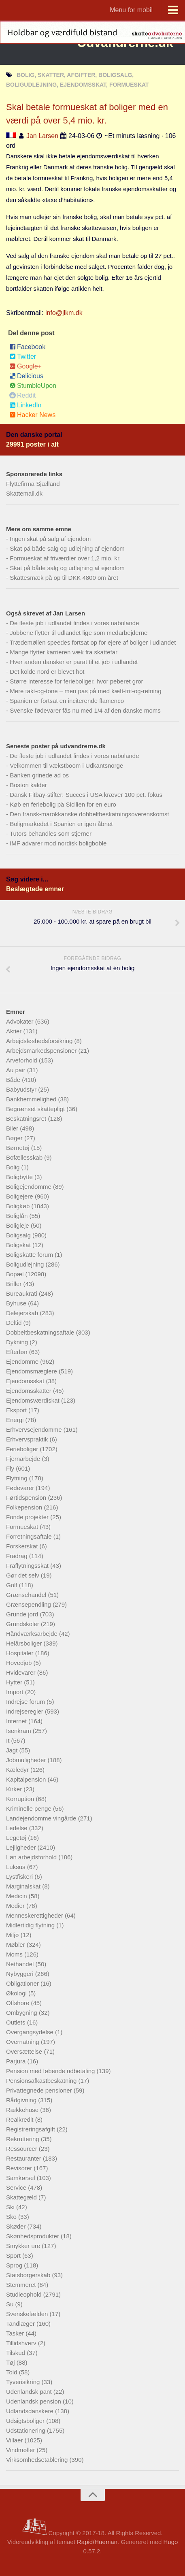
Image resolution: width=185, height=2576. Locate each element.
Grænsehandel (27, 1594)
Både (14, 1079)
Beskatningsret (27, 1118)
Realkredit (20, 2119)
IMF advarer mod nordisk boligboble (58, 843)
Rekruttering (23, 2138)
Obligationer (23, 1983)
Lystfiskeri (20, 1876)
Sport (14, 2255)
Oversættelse (25, 2051)
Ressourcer (22, 2148)
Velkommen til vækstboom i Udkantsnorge (66, 765)
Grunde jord (23, 1614)
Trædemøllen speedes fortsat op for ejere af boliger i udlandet (93, 642)
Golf (12, 1585)
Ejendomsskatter (29, 1390)
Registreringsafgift (31, 2129)
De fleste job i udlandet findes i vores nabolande (74, 623)
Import (15, 1691)
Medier (16, 1905)
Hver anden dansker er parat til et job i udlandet (74, 661)
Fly (11, 1468)
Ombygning (22, 2012)
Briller (14, 1283)
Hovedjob (20, 1662)
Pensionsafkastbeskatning (42, 2080)
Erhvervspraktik (28, 1439)
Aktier (14, 1031)
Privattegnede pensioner (40, 2090)
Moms (15, 1954)
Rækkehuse (23, 2109)
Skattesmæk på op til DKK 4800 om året (64, 577)
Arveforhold (22, 1060)
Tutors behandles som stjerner (50, 833)
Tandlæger (21, 2323)
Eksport (17, 1410)
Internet (17, 1721)
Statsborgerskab (29, 2275)
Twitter (22, 356)
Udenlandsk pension (34, 2401)
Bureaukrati (22, 1293)
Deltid (14, 1322)
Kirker (14, 1789)
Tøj (11, 2362)
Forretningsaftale (29, 1536)
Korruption (21, 1798)
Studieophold (24, 2294)
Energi (16, 1419)
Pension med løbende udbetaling (51, 2070)
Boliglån (18, 1215)
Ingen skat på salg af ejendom (50, 538)
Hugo (170, 2541)
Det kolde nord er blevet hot (47, 671)
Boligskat (19, 1244)
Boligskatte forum (30, 1254)
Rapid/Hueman (97, 2541)
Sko (12, 2216)
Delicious (26, 376)
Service (17, 2187)
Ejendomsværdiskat (33, 1400)
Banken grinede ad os (39, 775)
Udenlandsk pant (29, 2391)
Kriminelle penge (29, 1808)
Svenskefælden (28, 2313)
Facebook (27, 346)
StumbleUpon (32, 385)
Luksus (16, 1866)
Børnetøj (18, 1147)
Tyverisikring (24, 2381)
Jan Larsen (42, 135)
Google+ (25, 366)
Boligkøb (19, 1206)
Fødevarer (21, 1487)
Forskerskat (23, 1546)
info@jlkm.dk (64, 312)
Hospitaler (20, 1653)
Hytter (15, 1682)
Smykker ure (24, 2245)
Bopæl (16, 1274)
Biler (13, 1128)
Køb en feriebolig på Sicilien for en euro (63, 804)
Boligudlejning (26, 1264)
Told (12, 2372)
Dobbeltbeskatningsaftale (41, 1332)
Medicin (17, 1896)
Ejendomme (23, 1361)
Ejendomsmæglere (32, 1371)
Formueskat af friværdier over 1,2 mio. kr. (65, 558)
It (8, 1740)
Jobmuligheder (27, 1759)
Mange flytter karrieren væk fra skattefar (63, 652)
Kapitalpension (27, 1779)
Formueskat (23, 1526)
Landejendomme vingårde (42, 1818)
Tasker (16, 2333)
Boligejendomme (29, 1186)
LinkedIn (25, 405)
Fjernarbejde (24, 1458)
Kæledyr (18, 1769)
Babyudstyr (22, 1089)
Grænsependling (29, 1604)
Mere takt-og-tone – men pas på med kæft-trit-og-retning (85, 691)
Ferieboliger (23, 1449)
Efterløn (17, 1351)
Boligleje (18, 1225)
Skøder (17, 2226)
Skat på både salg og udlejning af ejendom (67, 548)
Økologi (17, 1993)
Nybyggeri (20, 1973)
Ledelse (17, 1827)
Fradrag (17, 1555)
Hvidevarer (21, 1672)
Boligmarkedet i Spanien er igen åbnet (61, 823)
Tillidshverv (22, 2343)
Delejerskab (23, 1312)
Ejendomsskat (26, 1380)
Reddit (22, 395)
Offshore (18, 2002)
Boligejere (20, 1196)
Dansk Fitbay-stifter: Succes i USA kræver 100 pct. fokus (86, 794)
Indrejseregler (25, 1711)
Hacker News (32, 414)
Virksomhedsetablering (37, 2459)
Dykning (18, 1342)
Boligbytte (20, 1176)
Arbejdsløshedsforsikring (40, 1040)
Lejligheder (22, 1847)
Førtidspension (27, 1497)
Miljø (13, 1934)
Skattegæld (22, 2197)
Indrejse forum (26, 1701)
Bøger (15, 1138)
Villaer (15, 2440)
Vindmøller (21, 2449)
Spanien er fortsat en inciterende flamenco (67, 700)
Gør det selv (23, 1575)
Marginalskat (24, 1886)
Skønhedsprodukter (33, 2236)
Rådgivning (22, 2100)
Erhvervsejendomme (35, 1429)
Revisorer (20, 2168)
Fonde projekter (28, 1517)
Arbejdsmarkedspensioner (42, 1050)
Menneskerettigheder (35, 1915)
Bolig (13, 1167)
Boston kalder (28, 784)
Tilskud (16, 2352)
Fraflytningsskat (28, 1565)
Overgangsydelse (30, 2032)
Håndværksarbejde (32, 1633)
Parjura (17, 2061)
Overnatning (23, 2041)
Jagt (12, 1750)
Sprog (15, 2265)
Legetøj (17, 1837)
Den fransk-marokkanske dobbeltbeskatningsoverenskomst (89, 814)
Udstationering (26, 2430)
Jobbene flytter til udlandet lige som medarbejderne (78, 632)
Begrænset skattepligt (36, 1108)
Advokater (20, 1021)
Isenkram (19, 1730)
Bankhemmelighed (32, 1099)
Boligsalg (19, 1235)
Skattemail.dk (24, 493)
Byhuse (17, 1303)
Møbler (16, 1944)
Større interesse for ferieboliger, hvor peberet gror (76, 681)
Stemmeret (22, 2284)
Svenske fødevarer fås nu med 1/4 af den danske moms (85, 710)
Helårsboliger (25, 1643)
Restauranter (24, 2158)
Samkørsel (21, 2177)
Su (10, 2304)
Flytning (17, 1478)
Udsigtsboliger (26, 2420)
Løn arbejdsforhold (32, 1857)
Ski (11, 2206)
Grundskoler (23, 1623)
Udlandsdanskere (30, 2411)
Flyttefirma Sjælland (33, 483)
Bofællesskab (25, 1157)
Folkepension (25, 1507)
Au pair (16, 1070)
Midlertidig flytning (31, 1925)
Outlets (16, 2022)
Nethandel (21, 1964)
